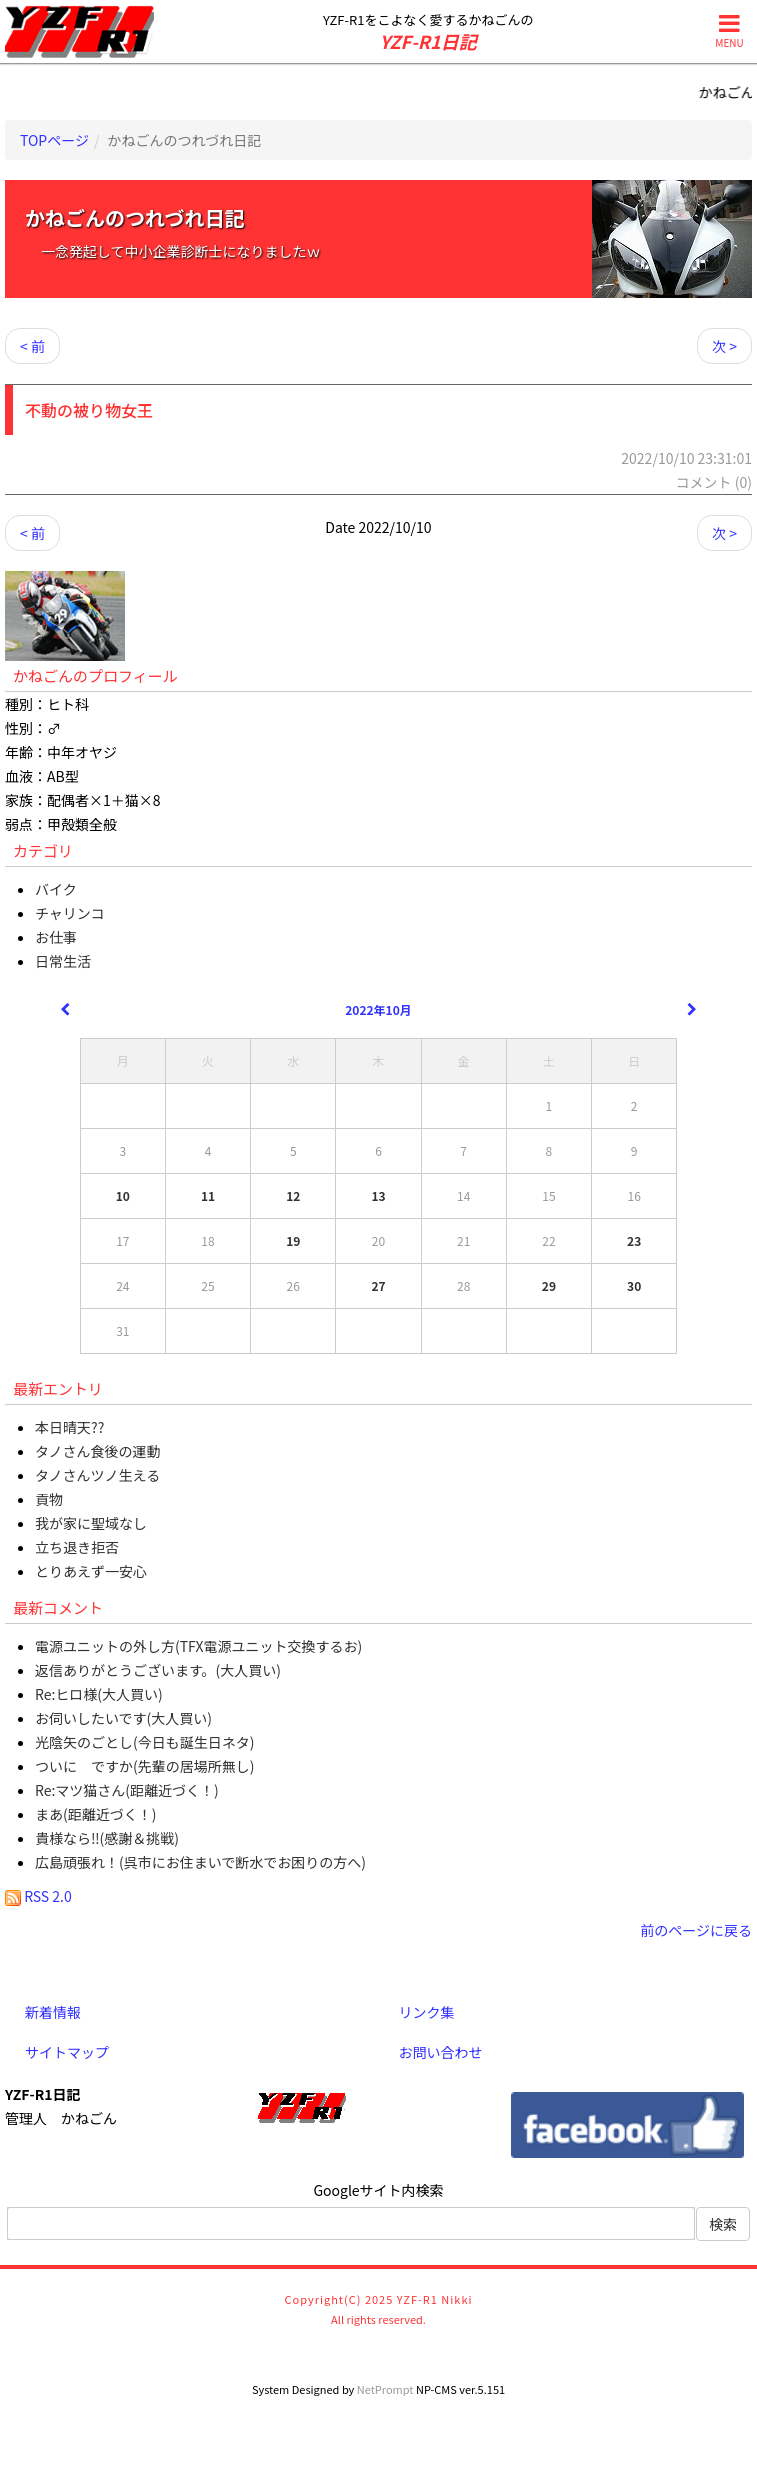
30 (634, 1285)
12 (293, 1195)
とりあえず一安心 (91, 1571)
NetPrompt (385, 2389)
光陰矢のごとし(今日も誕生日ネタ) (144, 1742)
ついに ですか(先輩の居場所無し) (144, 1766)
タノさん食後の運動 (98, 1451)
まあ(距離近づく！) (95, 1814)
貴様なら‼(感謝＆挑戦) (107, 1838)
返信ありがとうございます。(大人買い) (158, 1670)
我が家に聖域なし (91, 1523)
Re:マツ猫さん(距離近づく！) (127, 1790)
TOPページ (54, 140)
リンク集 (427, 2012)
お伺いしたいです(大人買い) (123, 1718)
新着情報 (53, 2012)
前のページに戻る (696, 1930)
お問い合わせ (441, 2052)
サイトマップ (67, 2052)
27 (378, 1285)
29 (549, 1285)
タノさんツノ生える (97, 1475)
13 (378, 1195)
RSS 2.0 (38, 1896)
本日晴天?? (69, 1427)
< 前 (32, 346)
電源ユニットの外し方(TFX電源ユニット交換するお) (198, 1646)
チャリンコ (70, 913)
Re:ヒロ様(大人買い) (99, 1694)
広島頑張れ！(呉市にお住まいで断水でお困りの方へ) (200, 1862)
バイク (56, 889)
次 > (724, 346)
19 (293, 1240)
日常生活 (63, 961)
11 (208, 1195)
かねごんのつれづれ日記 (135, 217)
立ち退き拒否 (77, 1547)
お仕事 (56, 937)
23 (634, 1240)
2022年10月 (378, 1009)
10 (123, 1195)
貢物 (49, 1499)
